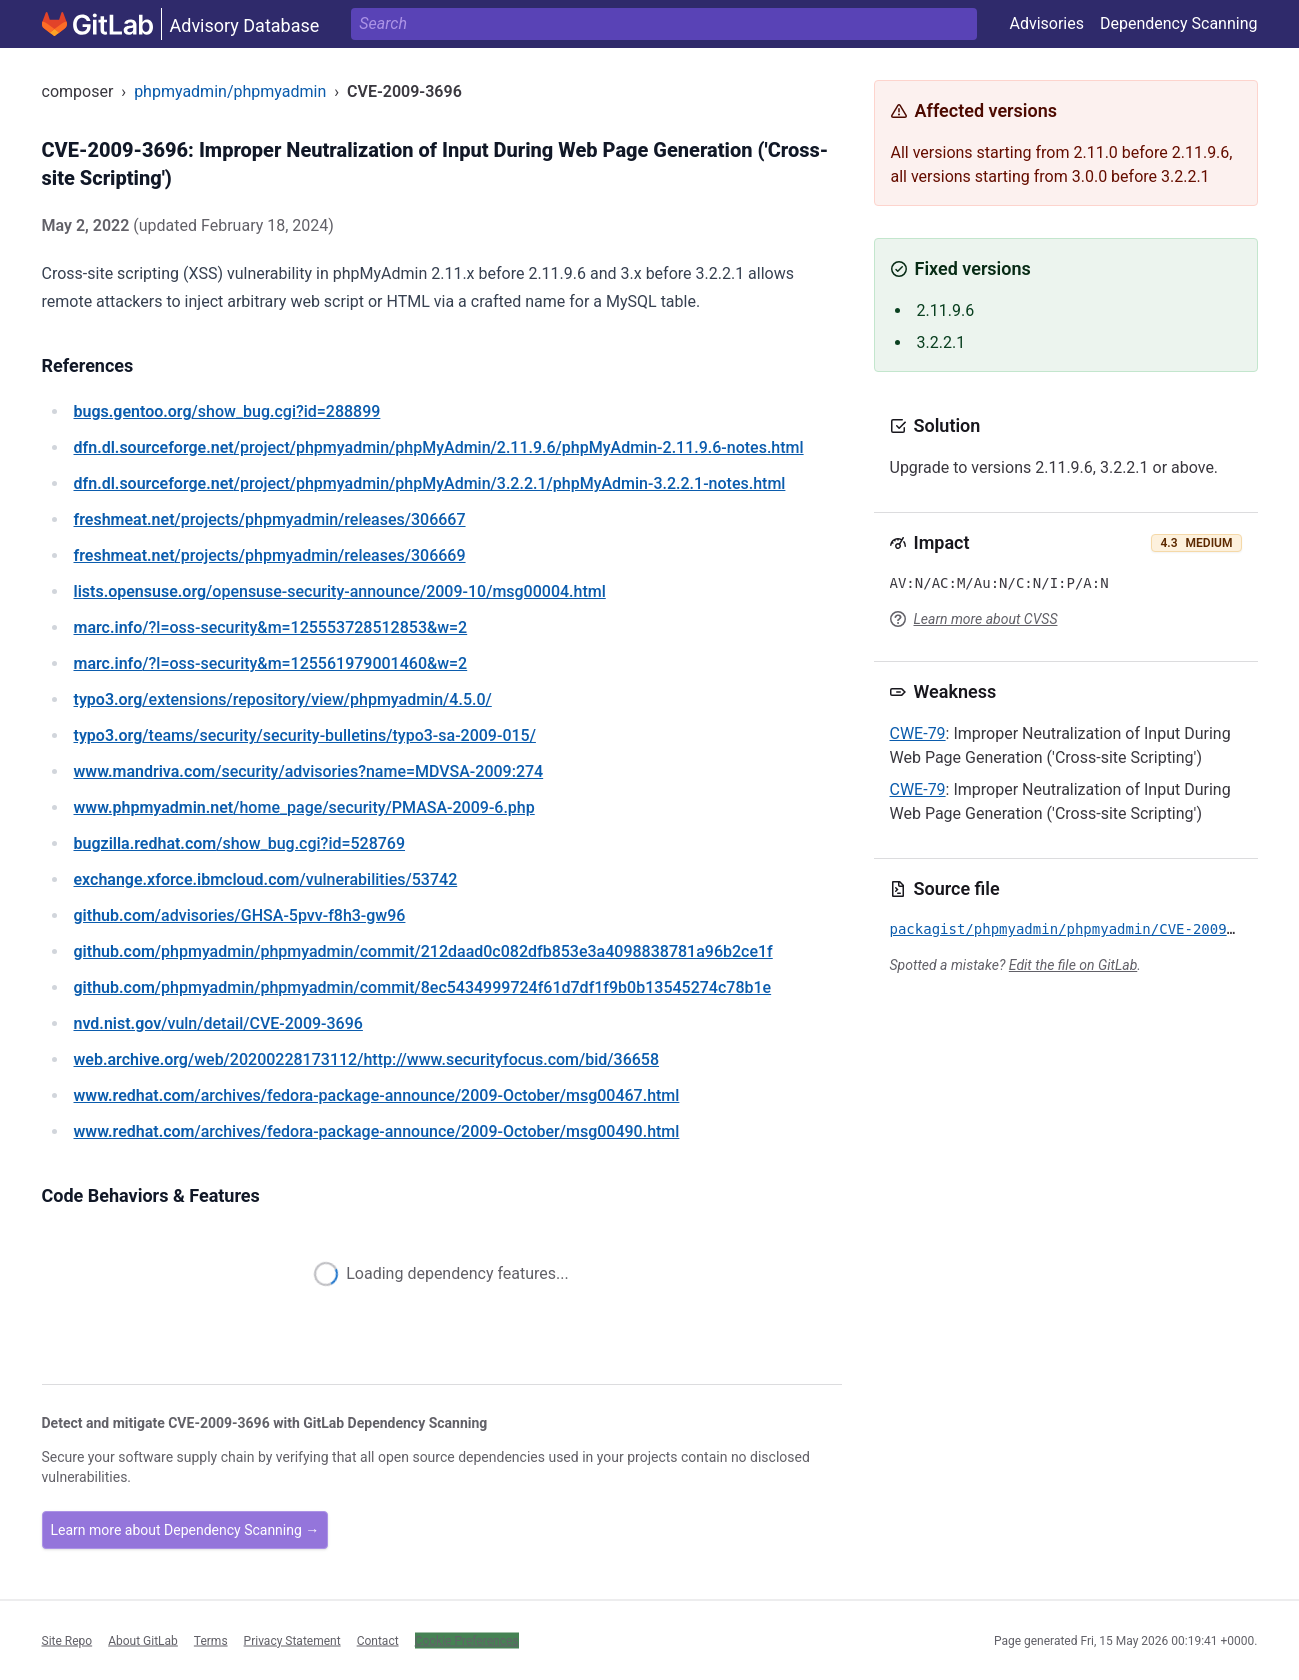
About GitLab (143, 1640)
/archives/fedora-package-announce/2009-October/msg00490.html (377, 1131)
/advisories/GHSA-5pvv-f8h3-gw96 (240, 915)
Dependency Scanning (1179, 23)
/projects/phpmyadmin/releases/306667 (270, 519)
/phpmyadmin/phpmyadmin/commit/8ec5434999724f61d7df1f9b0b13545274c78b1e (423, 987)
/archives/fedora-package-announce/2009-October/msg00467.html (377, 1095)
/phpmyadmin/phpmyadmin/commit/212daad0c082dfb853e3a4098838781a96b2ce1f (423, 951)
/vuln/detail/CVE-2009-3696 (218, 1023)
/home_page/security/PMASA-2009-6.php (304, 807)
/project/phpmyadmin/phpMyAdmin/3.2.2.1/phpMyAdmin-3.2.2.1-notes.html (430, 483)
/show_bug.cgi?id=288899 (227, 411)
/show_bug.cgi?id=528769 (240, 843)
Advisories (1046, 23)
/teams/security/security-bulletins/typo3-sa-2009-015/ (305, 735)
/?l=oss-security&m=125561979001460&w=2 (271, 663)
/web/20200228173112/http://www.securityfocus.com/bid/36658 (367, 1059)
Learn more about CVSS (986, 619)
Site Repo (67, 1640)
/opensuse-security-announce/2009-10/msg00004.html (340, 591)
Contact (378, 1640)
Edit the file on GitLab (1073, 965)
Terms (211, 1640)
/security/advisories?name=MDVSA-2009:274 (309, 771)
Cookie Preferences (467, 1640)
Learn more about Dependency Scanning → (185, 1530)
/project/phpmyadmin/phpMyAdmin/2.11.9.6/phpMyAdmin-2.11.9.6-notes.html (439, 447)
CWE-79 (918, 733)
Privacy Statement (292, 1640)
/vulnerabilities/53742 (266, 879)
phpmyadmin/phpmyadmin (230, 91)
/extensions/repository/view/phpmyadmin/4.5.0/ (283, 699)
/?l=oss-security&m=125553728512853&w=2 (271, 627)
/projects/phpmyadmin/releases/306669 (270, 555)
